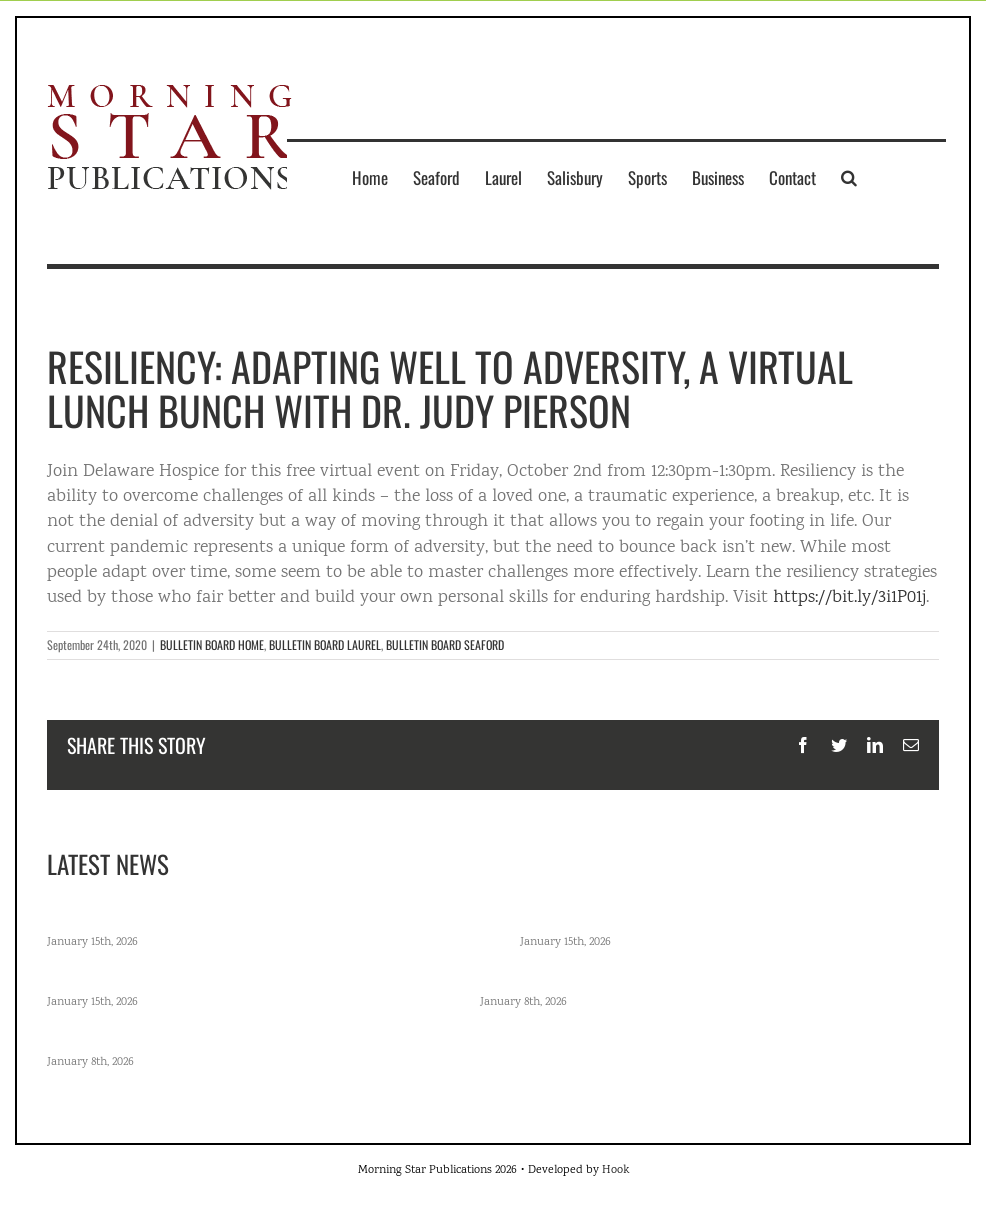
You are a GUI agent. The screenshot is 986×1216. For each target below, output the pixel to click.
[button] (849, 177)
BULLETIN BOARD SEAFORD (445, 644)
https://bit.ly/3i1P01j (849, 598)
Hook (615, 1170)
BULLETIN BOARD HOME (212, 644)
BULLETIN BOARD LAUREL (325, 644)
